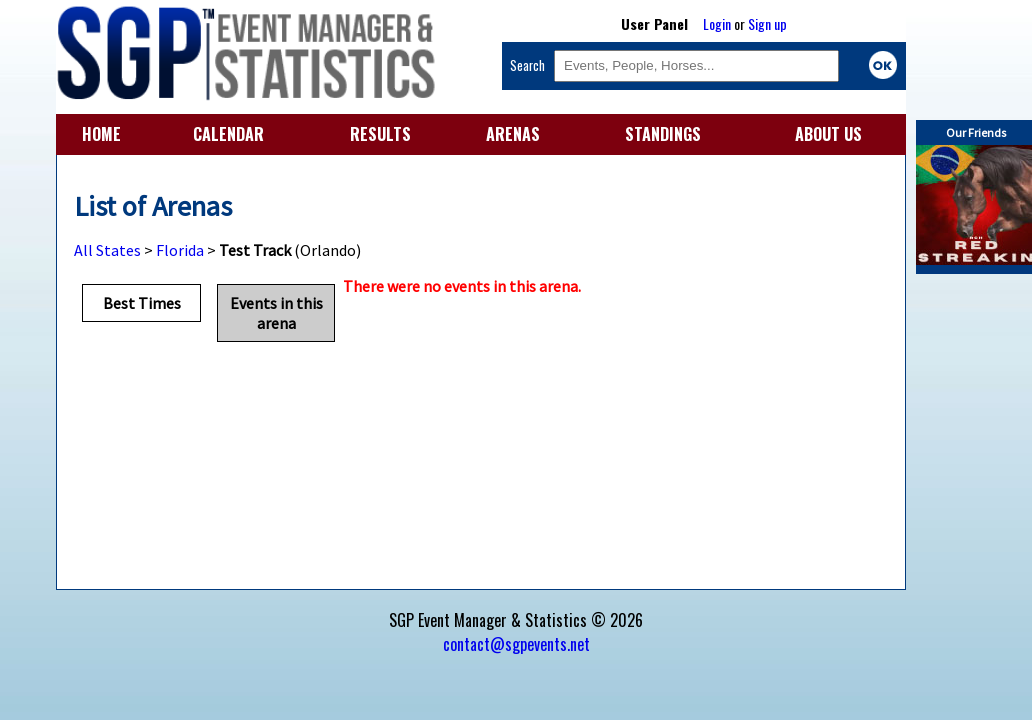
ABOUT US (828, 134)
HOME (101, 134)
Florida (180, 250)
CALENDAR (228, 134)
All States (107, 250)
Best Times (142, 303)
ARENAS (513, 134)
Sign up (767, 23)
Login (717, 23)
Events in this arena (276, 313)
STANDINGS (663, 134)
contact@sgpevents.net (516, 644)
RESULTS (380, 134)
